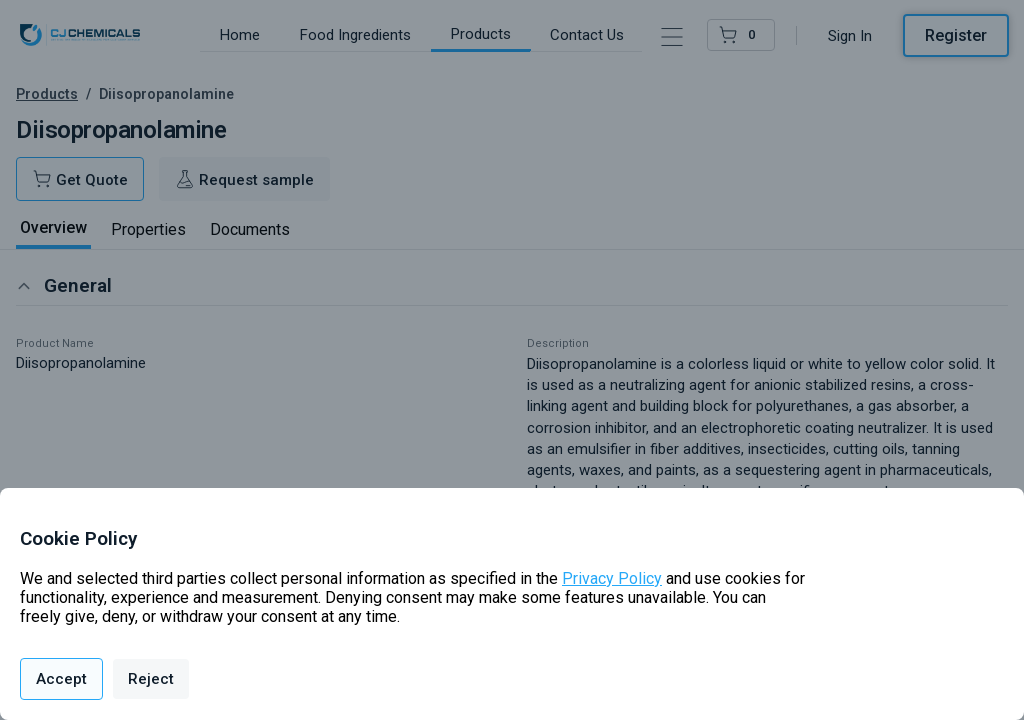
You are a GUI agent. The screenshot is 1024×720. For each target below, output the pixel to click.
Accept (61, 679)
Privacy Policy (612, 578)
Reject (151, 679)
